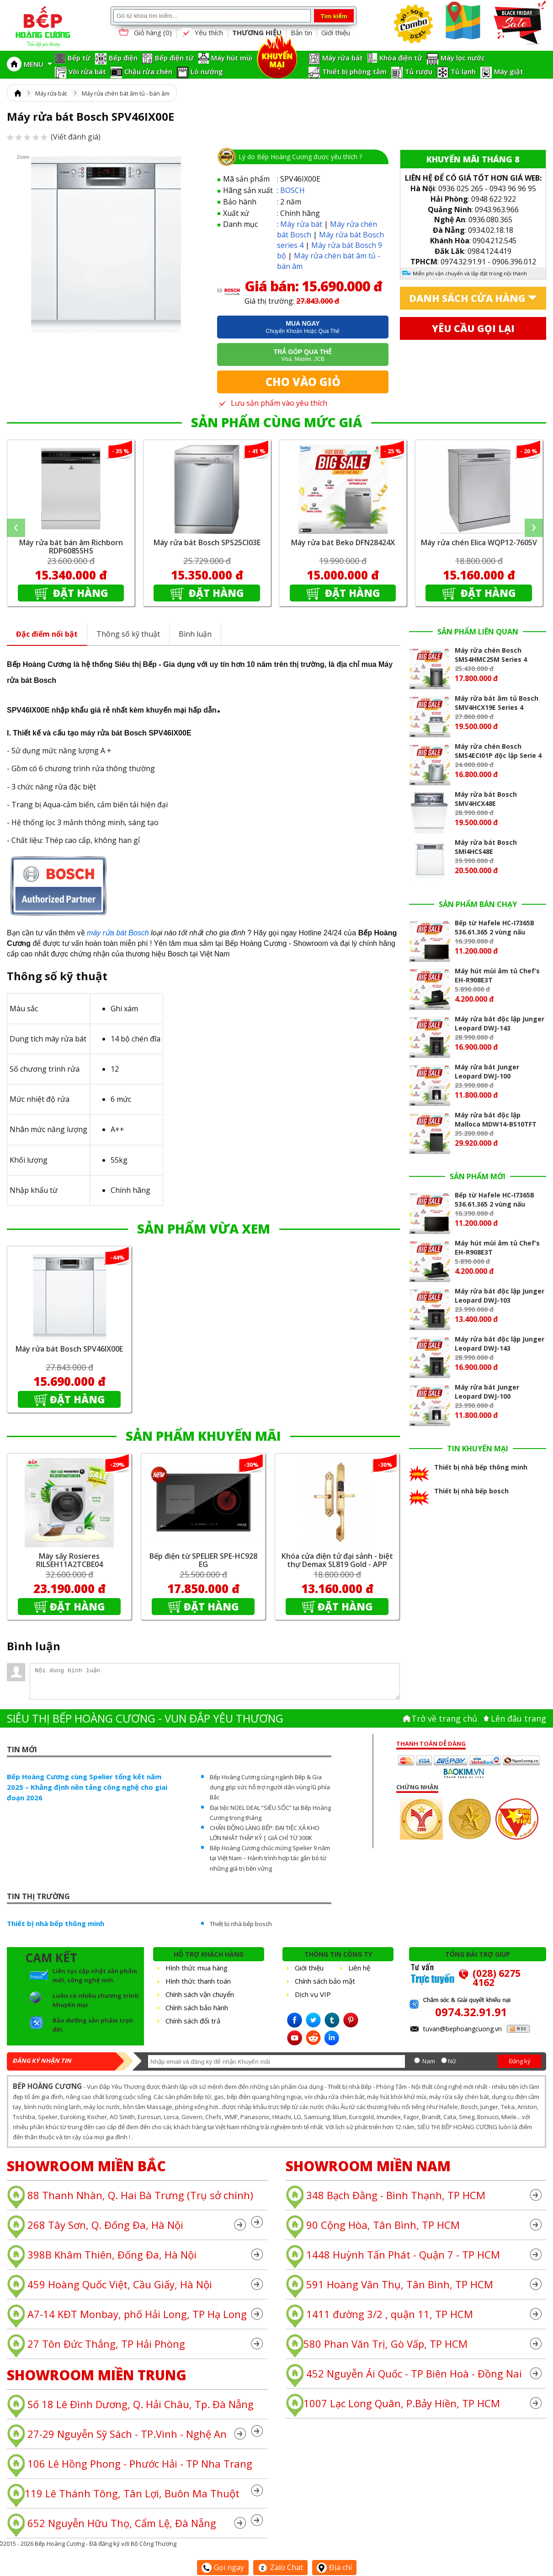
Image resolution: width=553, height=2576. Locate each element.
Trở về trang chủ (444, 1718)
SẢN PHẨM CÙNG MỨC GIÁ (276, 422)
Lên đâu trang (518, 1718)
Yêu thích (202, 33)
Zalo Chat (280, 2567)
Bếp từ (79, 57)
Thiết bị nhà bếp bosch (241, 1924)
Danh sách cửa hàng (467, 298)
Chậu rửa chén (148, 71)
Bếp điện (123, 57)
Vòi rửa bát (87, 71)
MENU (38, 64)
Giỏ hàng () (144, 33)
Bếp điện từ (174, 57)
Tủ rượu (418, 71)
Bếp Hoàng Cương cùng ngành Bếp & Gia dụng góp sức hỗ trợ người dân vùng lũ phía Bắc (270, 1787)
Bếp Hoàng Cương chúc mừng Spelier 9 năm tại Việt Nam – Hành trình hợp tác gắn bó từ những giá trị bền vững (270, 1858)
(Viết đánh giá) (54, 137)
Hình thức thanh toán (198, 1981)
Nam (428, 2061)
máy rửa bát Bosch (118, 933)
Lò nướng (207, 71)
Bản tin (301, 32)
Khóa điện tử (400, 57)
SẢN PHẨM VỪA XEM (203, 1228)
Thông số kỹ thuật (128, 634)
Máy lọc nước (463, 57)
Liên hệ (359, 1967)
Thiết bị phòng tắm (354, 71)
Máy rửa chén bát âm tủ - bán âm (126, 93)
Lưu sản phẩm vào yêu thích (272, 403)
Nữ (452, 2061)
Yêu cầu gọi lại (473, 328)
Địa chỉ (334, 2567)
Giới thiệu (335, 32)
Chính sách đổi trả (192, 2020)
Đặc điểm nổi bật (47, 634)
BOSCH (292, 190)
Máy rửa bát (342, 57)
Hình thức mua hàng (196, 1967)
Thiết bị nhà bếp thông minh (55, 1923)
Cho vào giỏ (303, 381)
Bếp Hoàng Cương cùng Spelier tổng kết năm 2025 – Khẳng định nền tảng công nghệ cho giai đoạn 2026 (87, 1787)
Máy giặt (508, 71)
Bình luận (195, 634)
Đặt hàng (79, 593)
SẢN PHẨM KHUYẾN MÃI (203, 1435)
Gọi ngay (223, 2567)
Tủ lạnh (463, 71)
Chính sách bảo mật (325, 1981)
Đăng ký (520, 2061)
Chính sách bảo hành (196, 2007)
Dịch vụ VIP (313, 1994)
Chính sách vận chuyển (199, 1994)
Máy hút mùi (231, 57)
